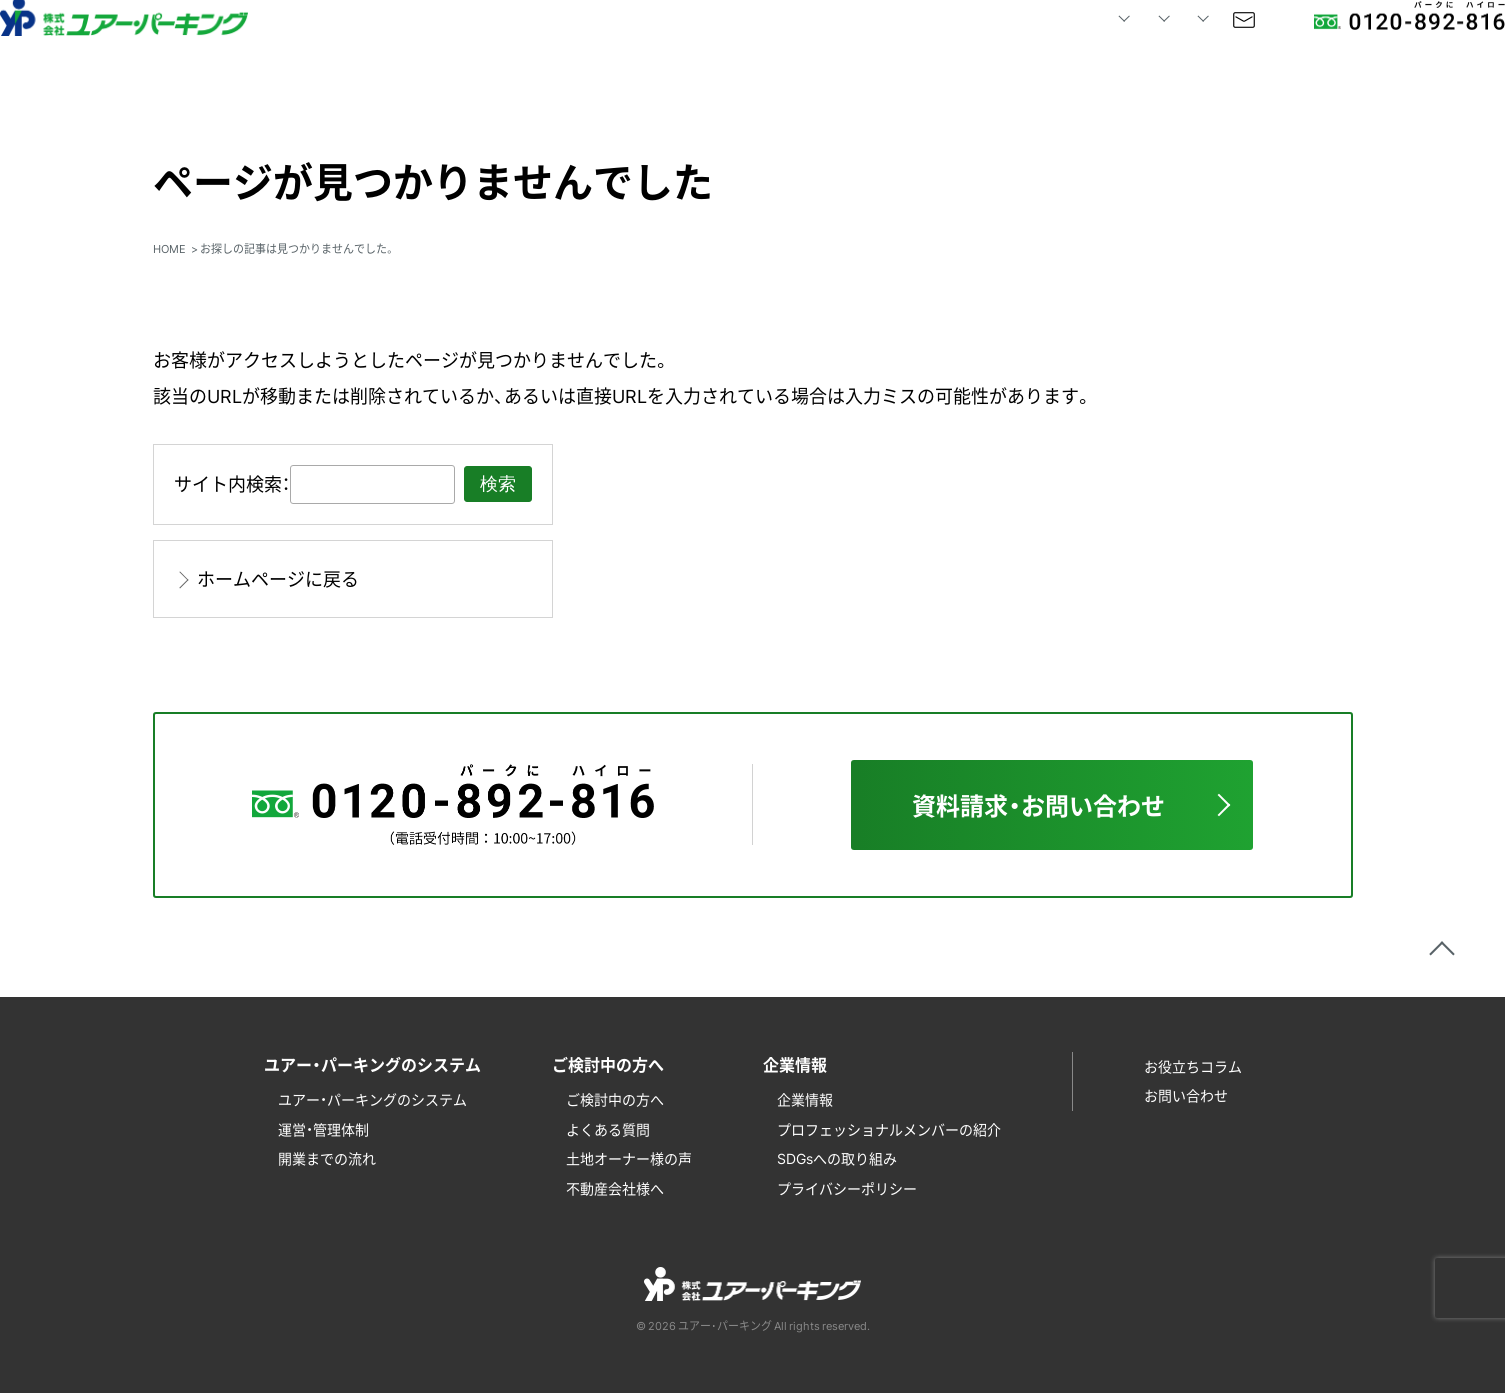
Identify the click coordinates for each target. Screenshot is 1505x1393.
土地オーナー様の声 (629, 1158)
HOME (560, 50)
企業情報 (805, 1099)
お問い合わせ (1168, 50)
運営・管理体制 (323, 1129)
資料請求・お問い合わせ (1038, 805)
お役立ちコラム (1193, 1066)
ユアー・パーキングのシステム (372, 1099)
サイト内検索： (232, 483)
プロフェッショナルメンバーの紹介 (889, 1129)
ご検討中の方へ (615, 1099)
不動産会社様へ (615, 1188)
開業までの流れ (327, 1158)
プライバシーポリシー (847, 1188)
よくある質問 (608, 1129)
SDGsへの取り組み (837, 1158)
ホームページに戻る (278, 578)
